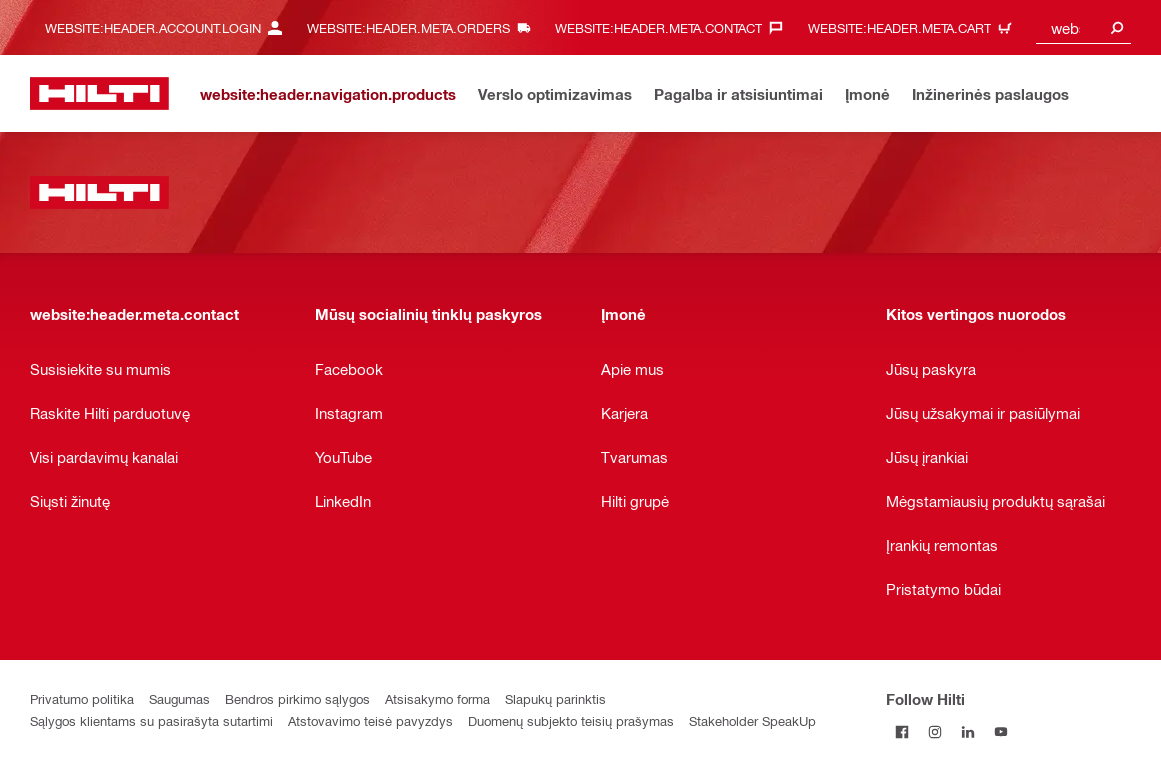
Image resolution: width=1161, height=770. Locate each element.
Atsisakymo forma (437, 698)
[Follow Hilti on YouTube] (1001, 731)
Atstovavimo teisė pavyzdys (370, 720)
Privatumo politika (82, 698)
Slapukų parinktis (555, 698)
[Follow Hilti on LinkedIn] (968, 731)
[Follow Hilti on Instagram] (935, 731)
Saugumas (179, 698)
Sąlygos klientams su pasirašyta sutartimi (151, 720)
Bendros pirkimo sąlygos (297, 698)
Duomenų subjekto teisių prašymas (571, 720)
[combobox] (1083, 27)
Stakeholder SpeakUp (752, 720)
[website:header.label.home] (99, 93)
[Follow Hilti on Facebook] (902, 731)
